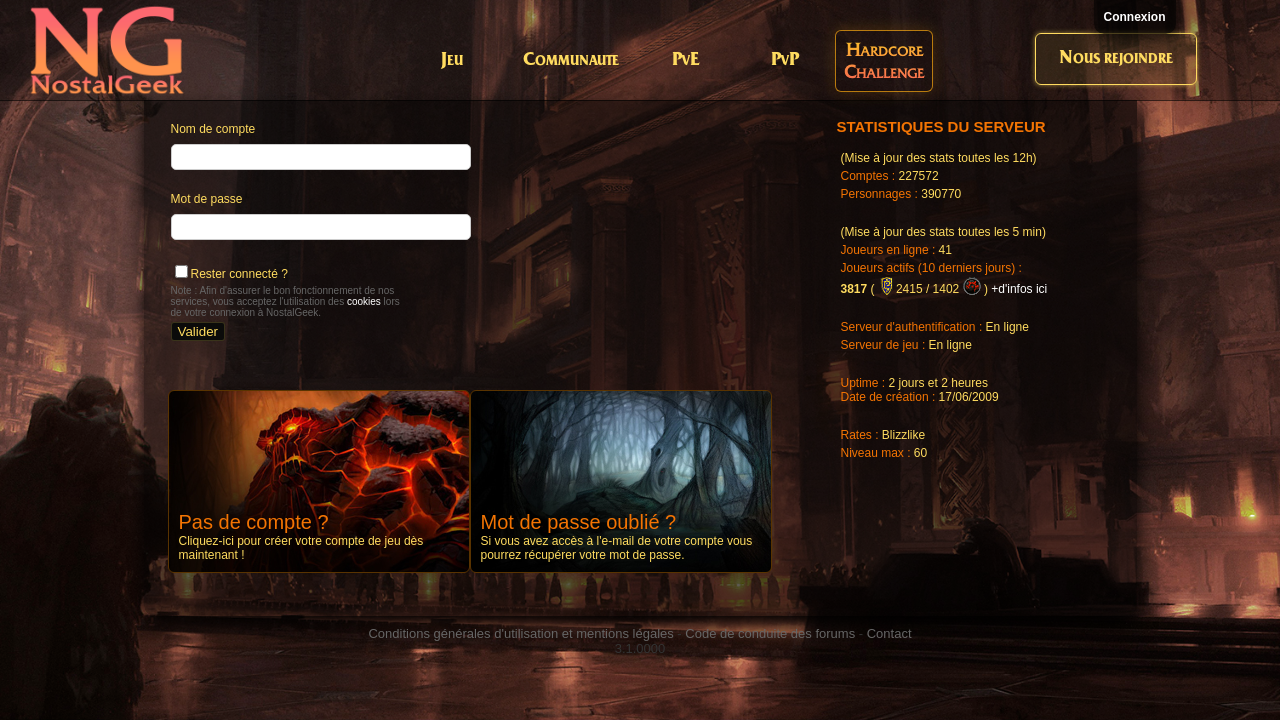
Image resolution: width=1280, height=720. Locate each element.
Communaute (571, 60)
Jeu (452, 60)
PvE (685, 60)
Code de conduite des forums (770, 633)
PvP (785, 60)
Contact (889, 633)
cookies (364, 301)
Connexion (1135, 17)
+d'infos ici (1019, 289)
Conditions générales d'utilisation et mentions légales (520, 633)
